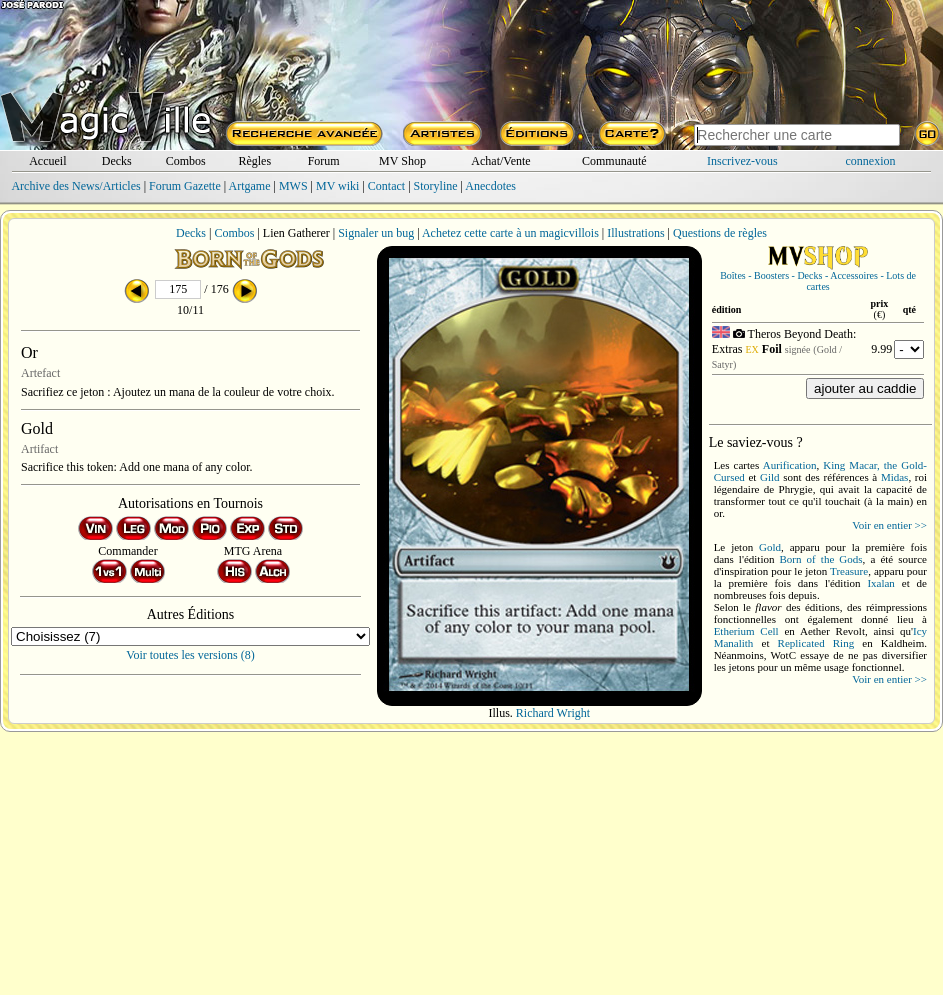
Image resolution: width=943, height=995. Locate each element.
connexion (871, 161)
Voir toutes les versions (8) (190, 655)
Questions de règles (720, 233)
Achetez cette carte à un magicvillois (510, 233)
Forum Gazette (185, 186)
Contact (386, 186)
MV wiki (337, 186)
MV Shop (402, 161)
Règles (254, 161)
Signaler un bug (376, 233)
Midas (895, 477)
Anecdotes (490, 186)
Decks (117, 161)
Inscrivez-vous (742, 161)
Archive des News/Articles (75, 186)
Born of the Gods (821, 559)
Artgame (250, 186)
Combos (186, 161)
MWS (293, 186)
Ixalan (880, 583)
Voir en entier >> (889, 525)
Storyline (436, 186)
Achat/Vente (500, 161)
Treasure (849, 571)
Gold (770, 547)
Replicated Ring (816, 643)
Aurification (790, 465)
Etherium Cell (746, 631)
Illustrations (635, 233)
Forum (324, 161)
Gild (770, 477)
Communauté (614, 161)
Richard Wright (553, 713)
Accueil (47, 161)
